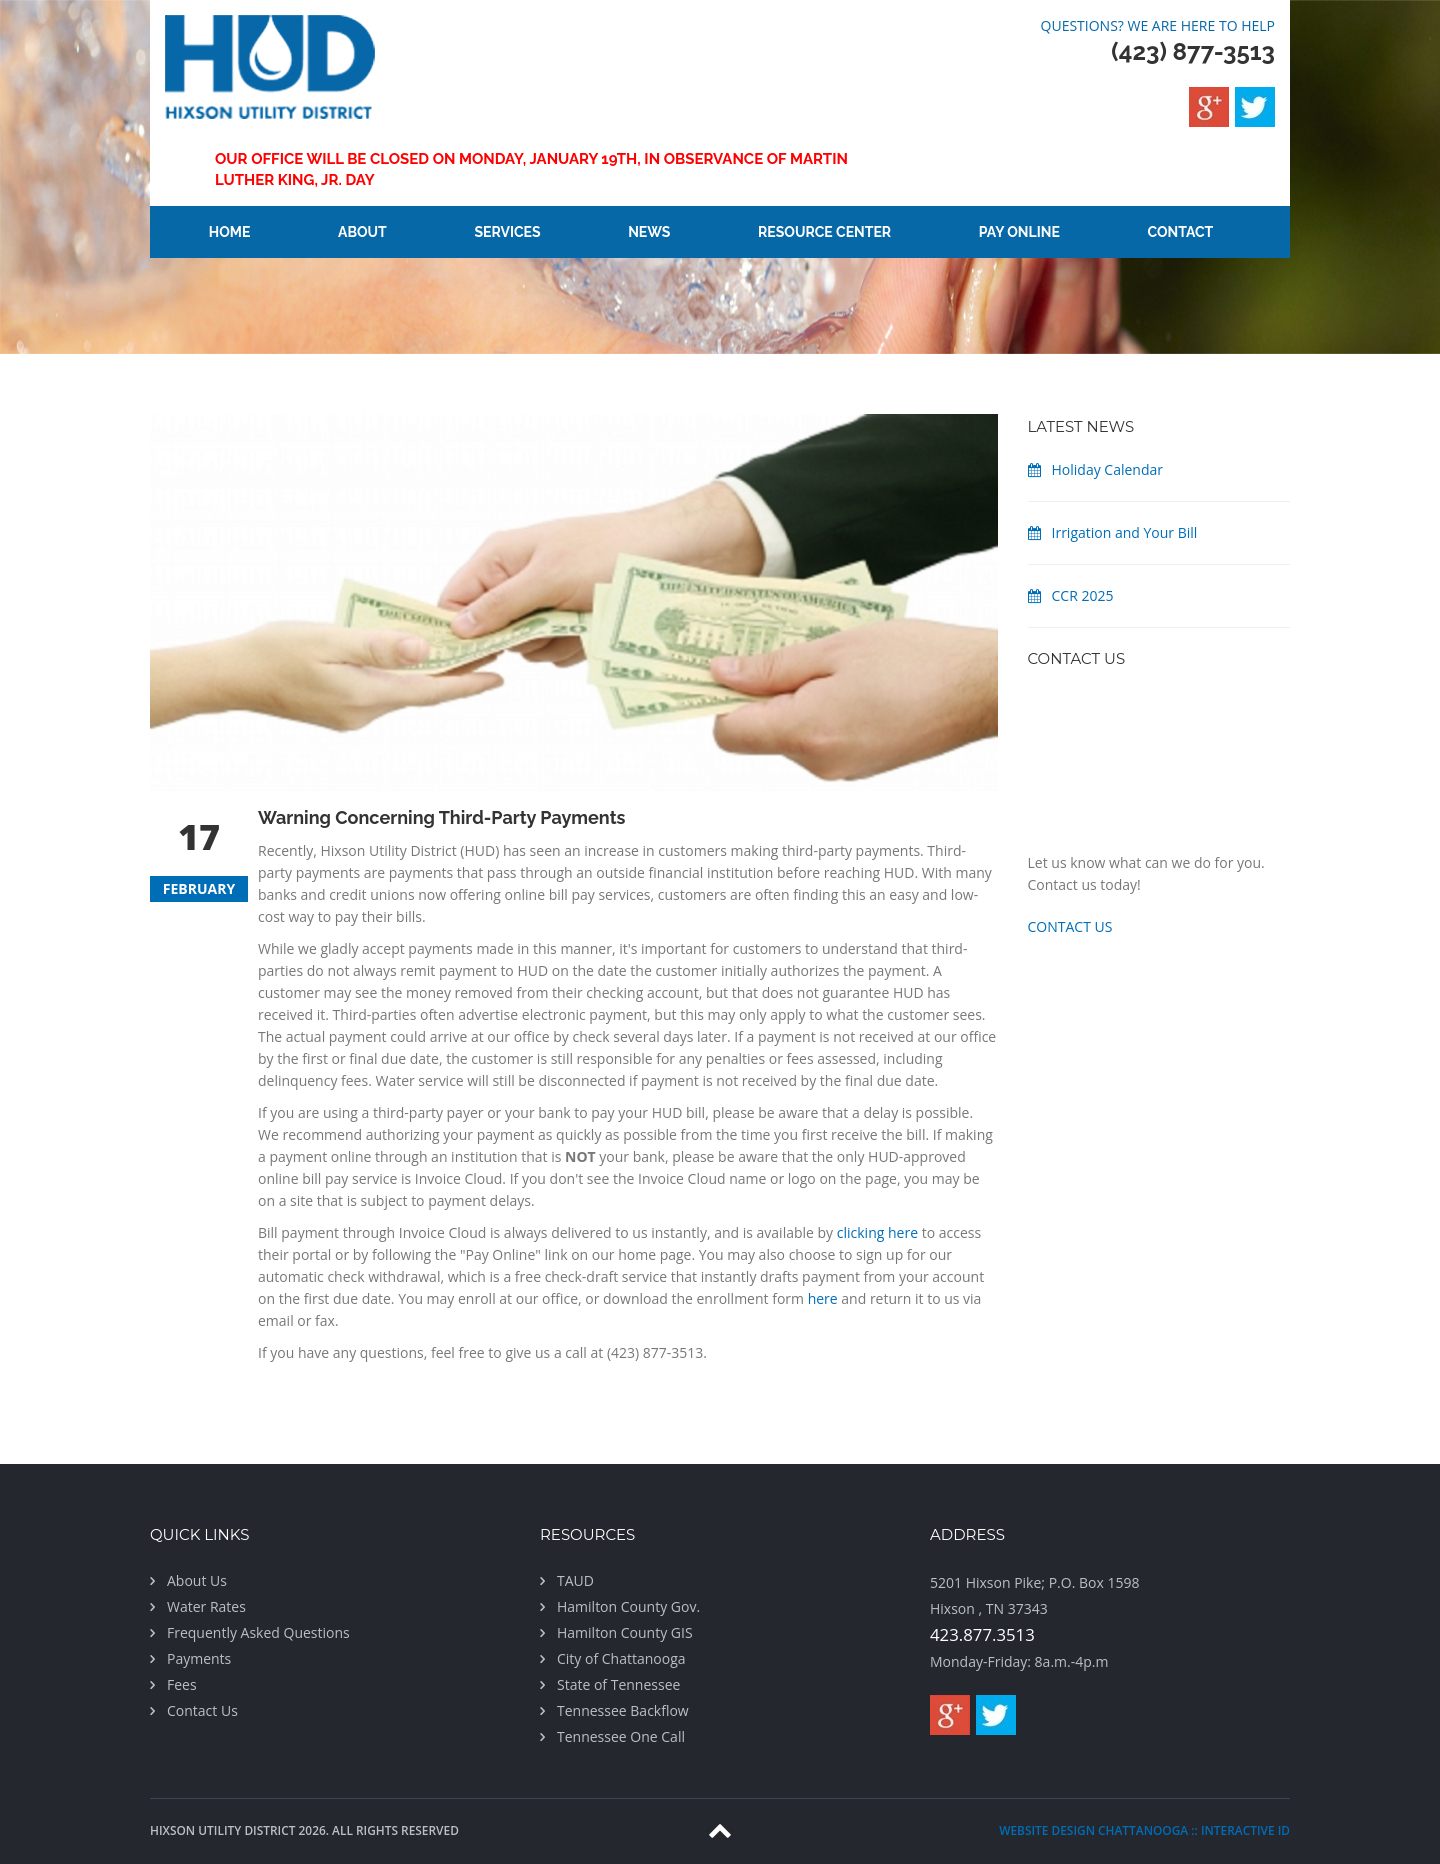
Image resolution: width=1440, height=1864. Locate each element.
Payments (199, 1658)
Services (507, 232)
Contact (1181, 232)
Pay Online (1019, 232)
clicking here (877, 1232)
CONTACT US (1070, 926)
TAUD (575, 1580)
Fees (182, 1684)
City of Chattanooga (621, 1658)
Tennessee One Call (621, 1736)
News (649, 232)
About (362, 232)
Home (230, 232)
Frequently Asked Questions (258, 1632)
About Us (197, 1580)
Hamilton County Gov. (628, 1606)
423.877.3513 (982, 1634)
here (823, 1298)
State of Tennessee (618, 1684)
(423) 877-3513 (1193, 51)
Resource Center (824, 232)
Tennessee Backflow (623, 1710)
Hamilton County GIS (625, 1632)
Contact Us (202, 1710)
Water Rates (206, 1606)
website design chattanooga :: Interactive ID (1144, 1830)
